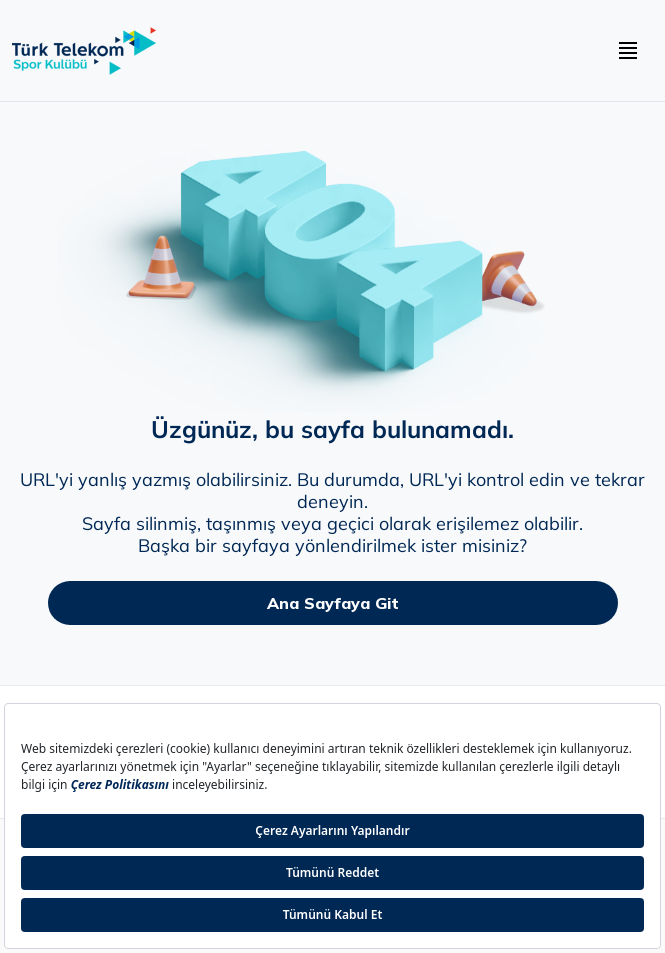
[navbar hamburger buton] (628, 51)
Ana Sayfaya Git (333, 603)
